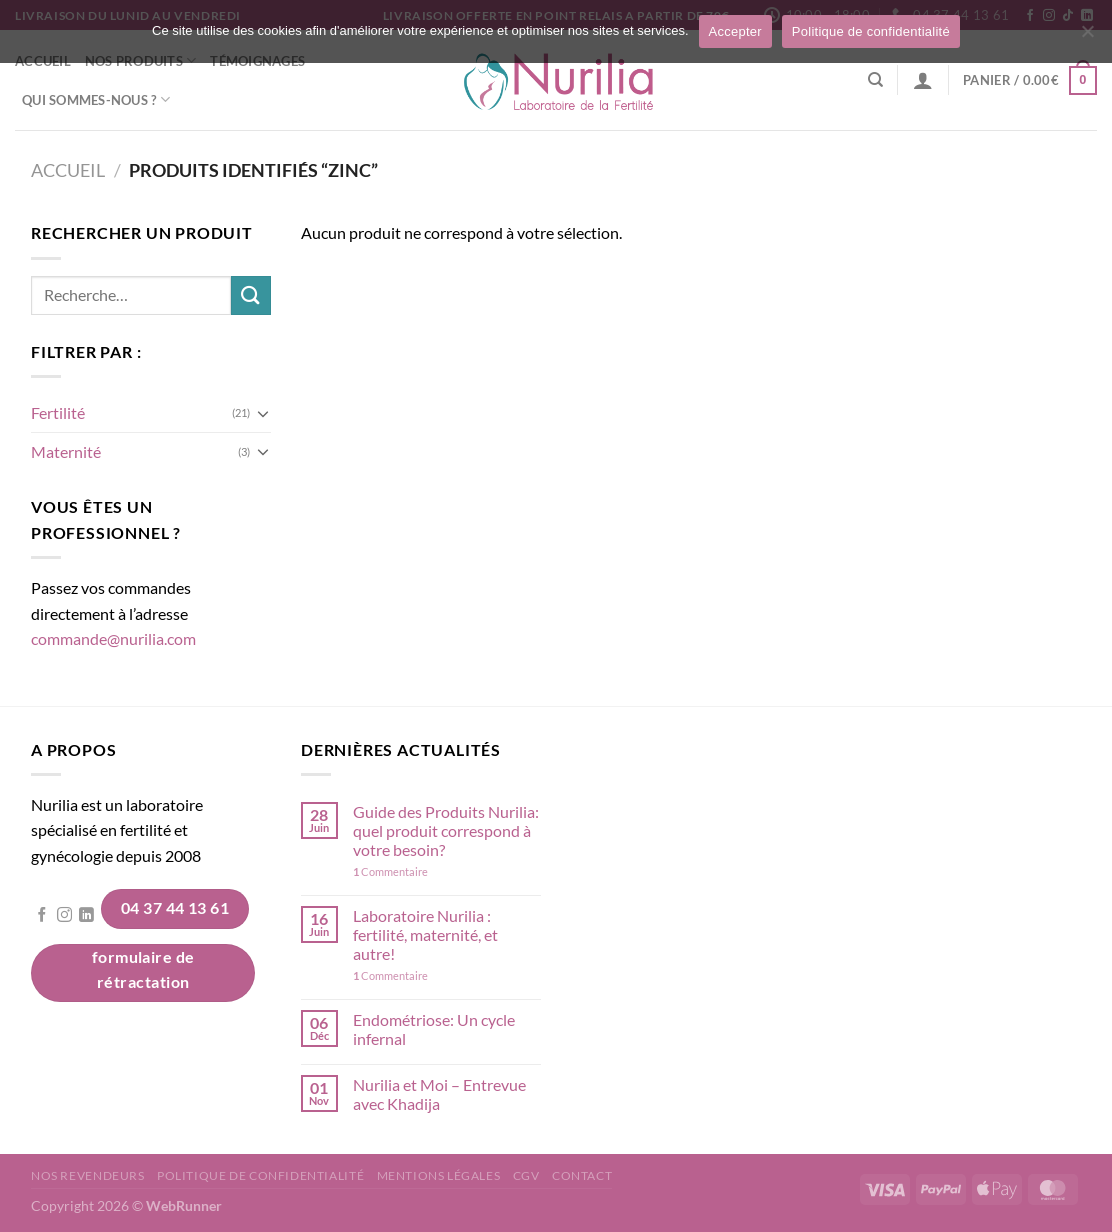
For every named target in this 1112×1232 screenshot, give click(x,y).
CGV (526, 1175)
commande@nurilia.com (113, 638)
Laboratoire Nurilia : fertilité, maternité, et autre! (425, 934)
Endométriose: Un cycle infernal (434, 1029)
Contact (582, 1175)
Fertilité (58, 412)
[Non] (1087, 37)
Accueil (68, 170)
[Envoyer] (251, 295)
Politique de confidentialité (260, 1175)
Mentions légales (439, 1175)
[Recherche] (875, 80)
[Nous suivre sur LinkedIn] (86, 916)
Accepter (735, 31)
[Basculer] (263, 413)
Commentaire (390, 871)
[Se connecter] (923, 80)
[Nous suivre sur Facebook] (42, 916)
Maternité (66, 451)
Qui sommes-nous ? (96, 99)
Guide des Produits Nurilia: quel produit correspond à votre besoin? (446, 830)
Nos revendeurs (88, 1175)
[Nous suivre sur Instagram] (64, 916)
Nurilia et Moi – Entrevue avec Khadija (439, 1094)
